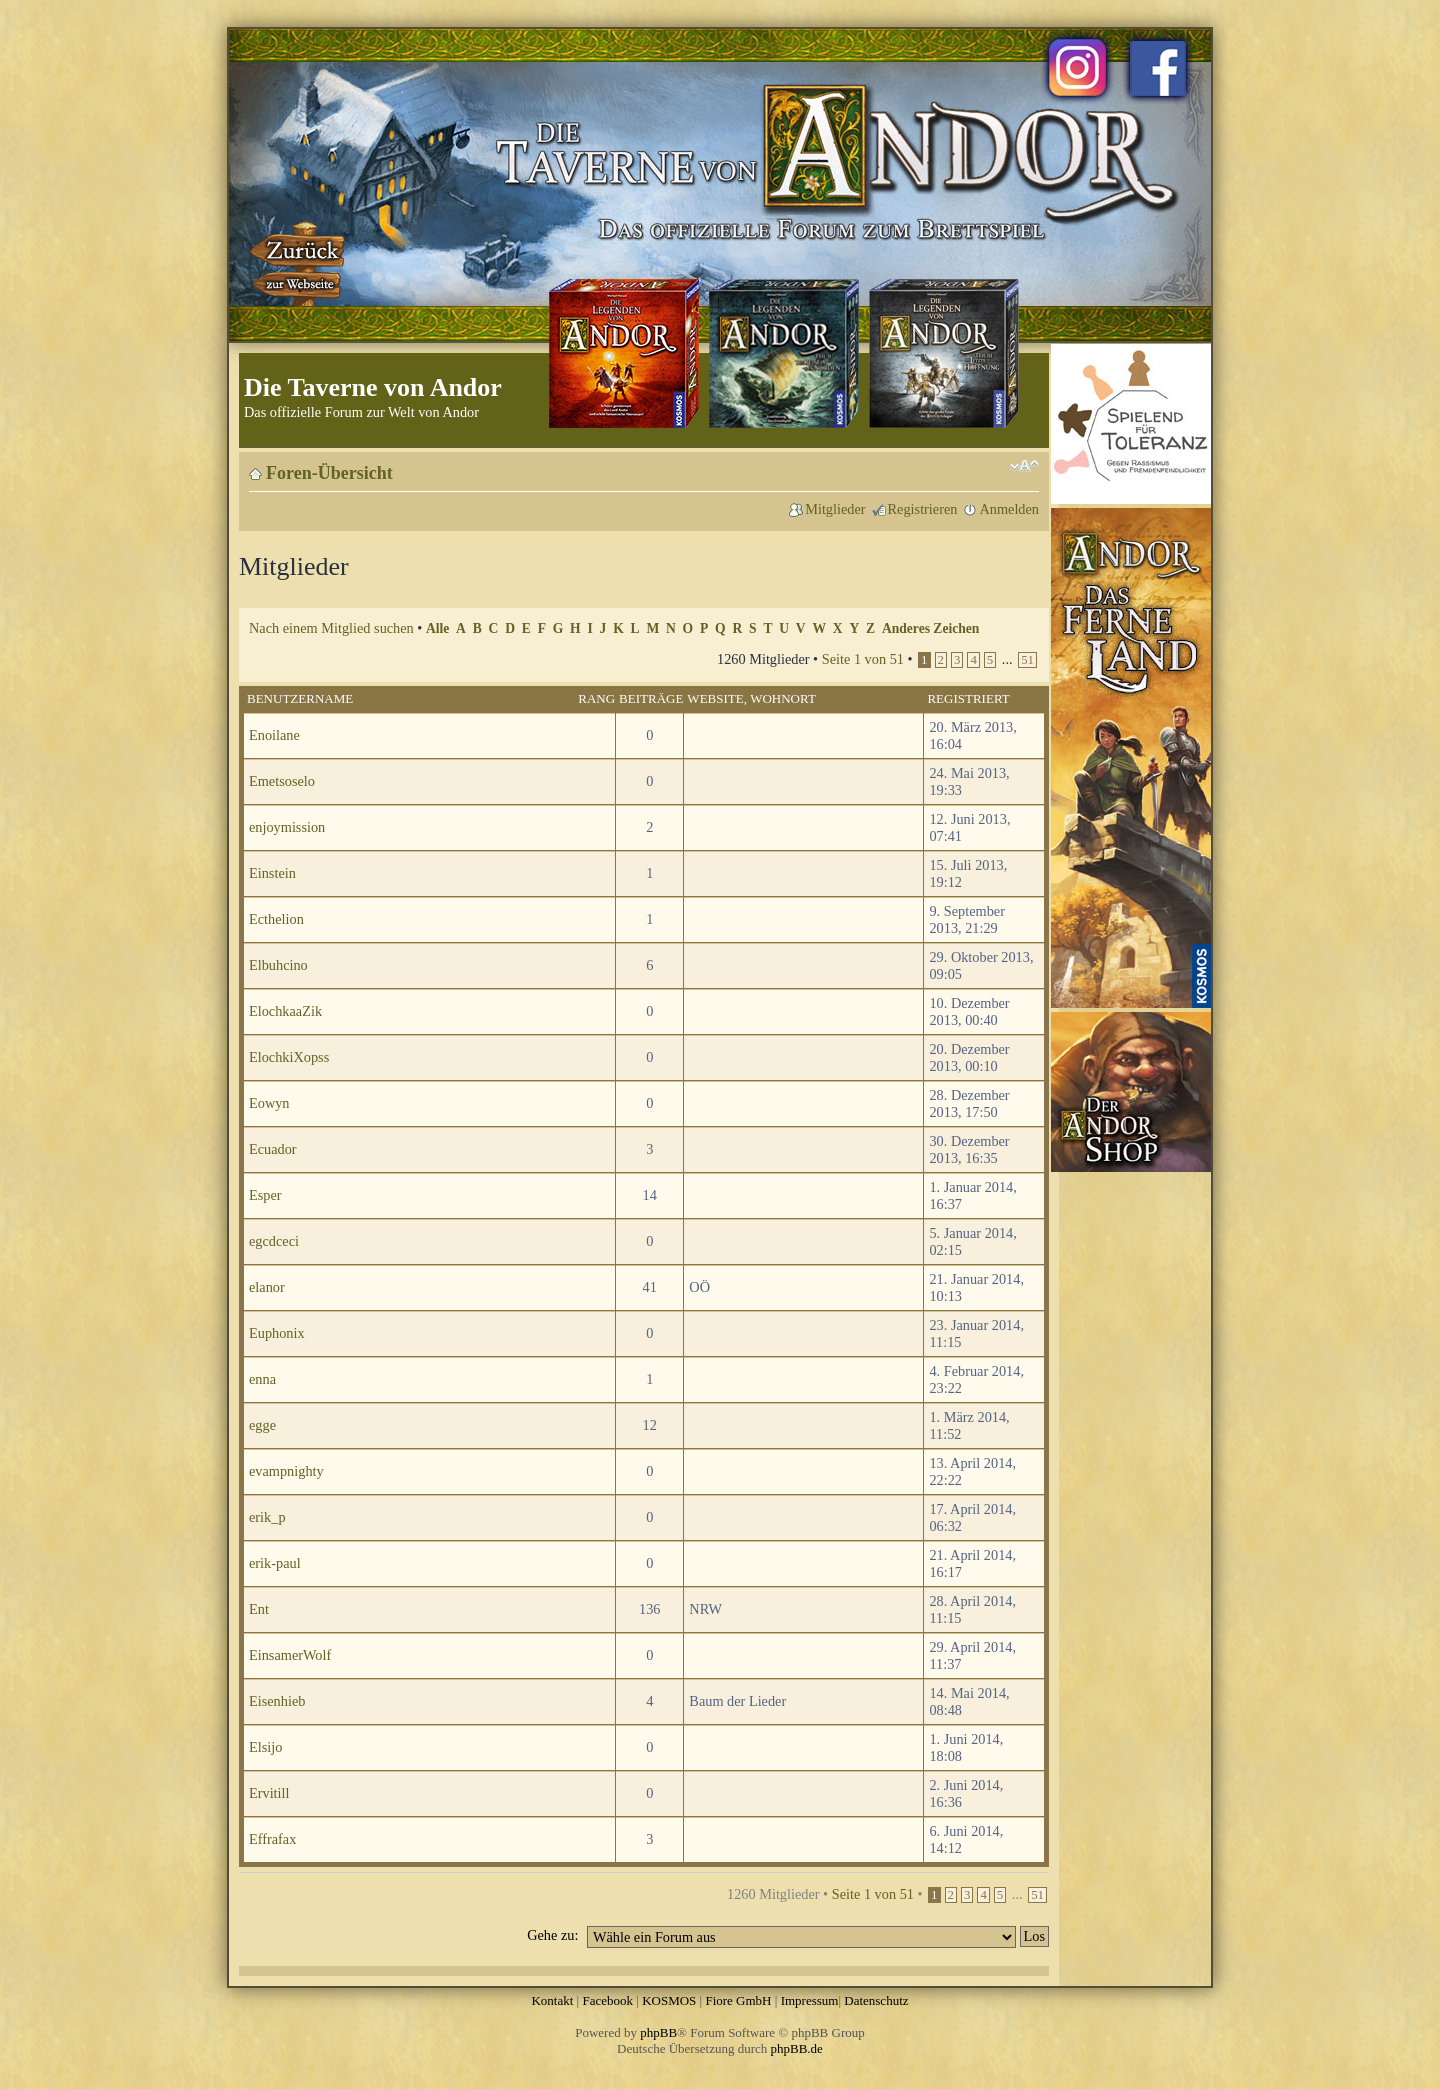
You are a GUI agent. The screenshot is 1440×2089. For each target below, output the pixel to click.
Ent (259, 1609)
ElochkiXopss (289, 1057)
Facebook (607, 2000)
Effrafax (272, 1839)
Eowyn (269, 1103)
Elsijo (265, 1747)
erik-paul (275, 1563)
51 (1027, 660)
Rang (596, 698)
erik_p (267, 1517)
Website (715, 698)
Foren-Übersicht (329, 473)
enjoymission (287, 827)
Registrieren (923, 509)
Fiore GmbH (738, 2000)
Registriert (968, 698)
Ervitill (269, 1793)
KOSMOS (669, 2000)
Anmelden (1009, 509)
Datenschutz (876, 2000)
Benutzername (300, 698)
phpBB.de (797, 2048)
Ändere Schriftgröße (1024, 466)
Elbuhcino (278, 965)
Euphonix (277, 1333)
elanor (267, 1287)
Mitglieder (835, 509)
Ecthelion (276, 919)
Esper (265, 1195)
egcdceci (274, 1241)
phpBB (658, 2032)
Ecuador (273, 1149)
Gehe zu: (552, 1935)
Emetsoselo (282, 781)
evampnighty (286, 1471)
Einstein (272, 873)
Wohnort (783, 698)
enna (262, 1379)
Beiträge (651, 698)
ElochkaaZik (285, 1011)
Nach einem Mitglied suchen (331, 628)
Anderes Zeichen (930, 628)
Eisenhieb (277, 1701)
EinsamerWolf (290, 1655)
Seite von (863, 659)
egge (262, 1425)
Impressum (810, 2000)
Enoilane (274, 735)
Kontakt (552, 2000)
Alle (437, 628)
